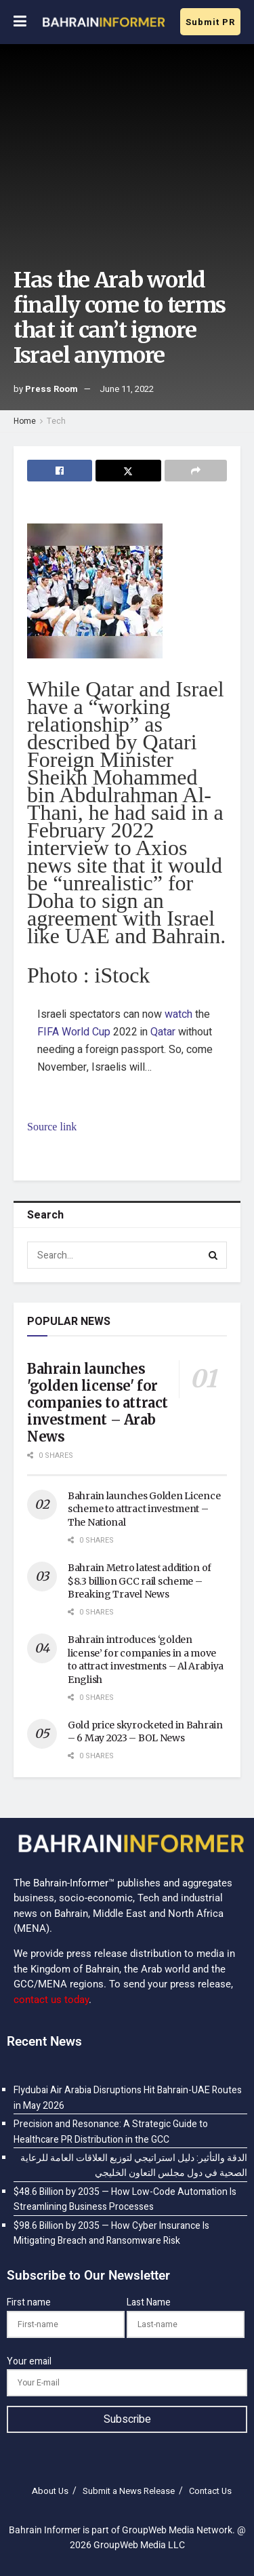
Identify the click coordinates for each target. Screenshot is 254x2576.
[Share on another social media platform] (196, 470)
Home (25, 421)
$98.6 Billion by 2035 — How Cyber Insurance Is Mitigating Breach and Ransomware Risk (111, 2233)
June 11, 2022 (127, 388)
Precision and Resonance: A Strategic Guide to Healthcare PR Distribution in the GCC (111, 2131)
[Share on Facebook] (59, 470)
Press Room (51, 388)
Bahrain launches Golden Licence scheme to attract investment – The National (144, 1509)
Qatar (162, 1032)
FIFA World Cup (73, 1032)
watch (178, 1014)
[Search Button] (213, 1255)
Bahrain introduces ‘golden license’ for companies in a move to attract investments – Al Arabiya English (146, 1659)
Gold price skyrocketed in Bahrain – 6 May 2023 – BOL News (145, 1732)
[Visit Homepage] (103, 22)
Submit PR (210, 22)
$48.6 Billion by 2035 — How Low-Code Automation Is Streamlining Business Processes (125, 2199)
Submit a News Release (129, 2490)
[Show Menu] (20, 22)
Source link (52, 1126)
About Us (50, 2490)
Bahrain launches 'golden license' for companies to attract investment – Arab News (97, 1402)
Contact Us (210, 2490)
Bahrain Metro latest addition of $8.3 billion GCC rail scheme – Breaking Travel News (139, 1581)
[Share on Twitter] (128, 470)
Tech (56, 421)
